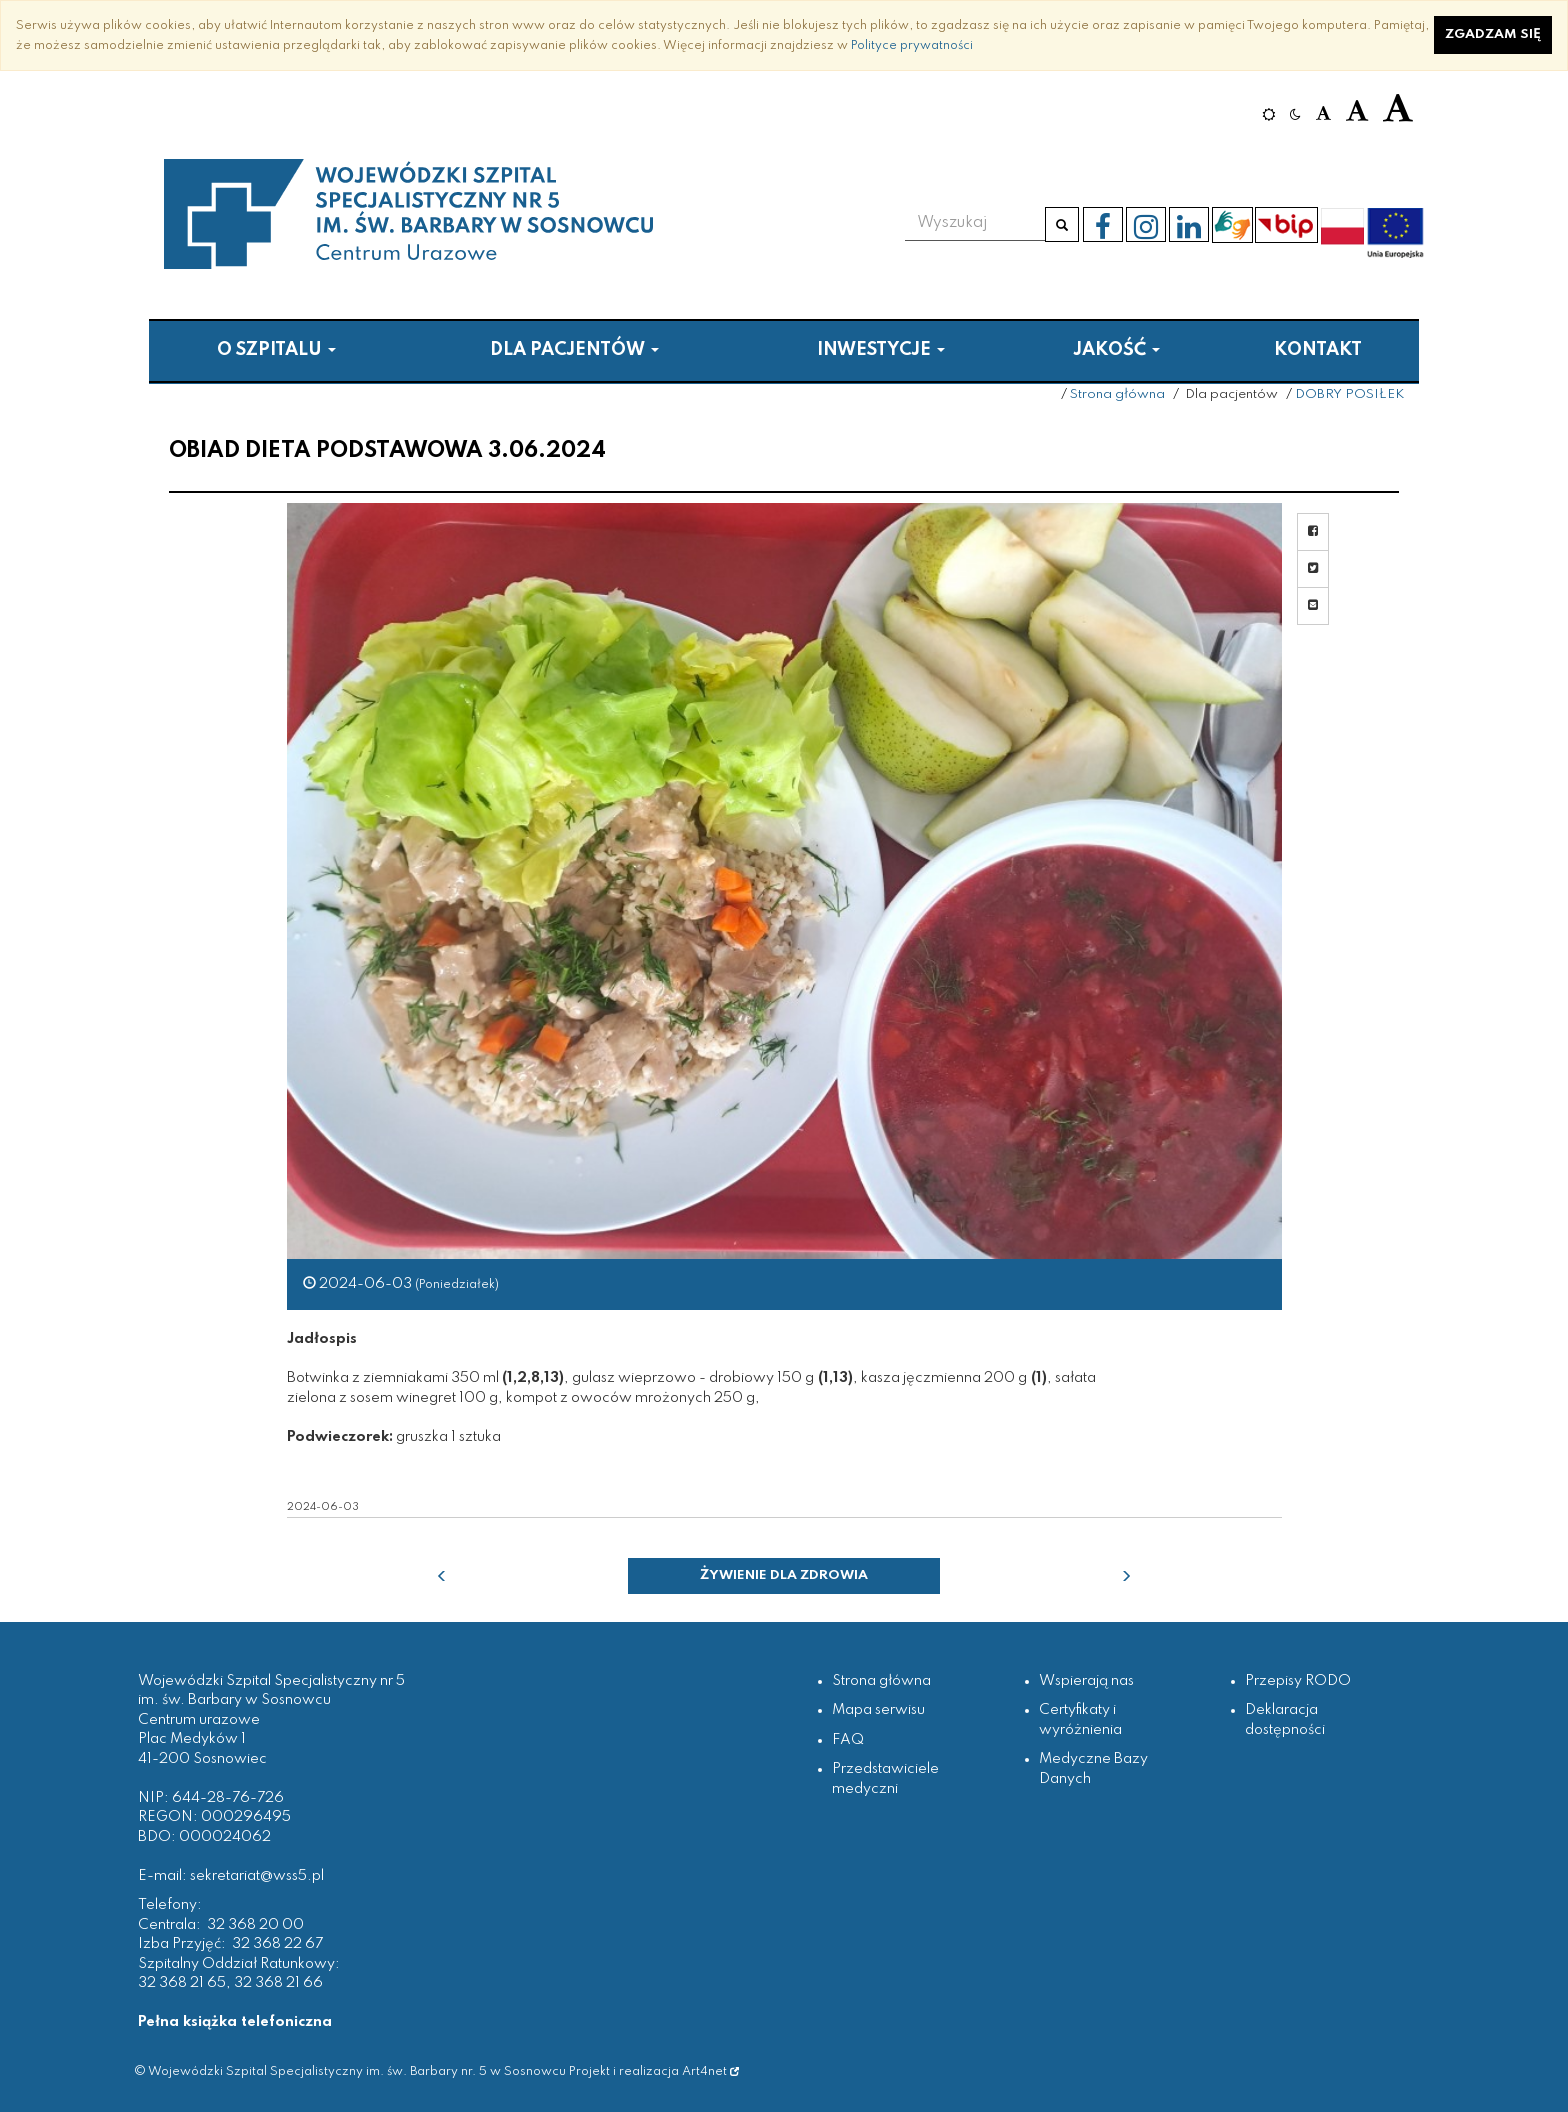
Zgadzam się (1493, 34)
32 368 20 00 (255, 1925)
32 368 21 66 (278, 1983)
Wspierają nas (1086, 1681)
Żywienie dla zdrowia (784, 1575)
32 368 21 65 (182, 1983)
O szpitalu (276, 350)
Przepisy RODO (1298, 1681)
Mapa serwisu (878, 1710)
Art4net (710, 2071)
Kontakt (1318, 350)
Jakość (1116, 350)
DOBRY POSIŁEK (1349, 394)
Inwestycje (881, 350)
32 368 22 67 (277, 1944)
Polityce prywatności (912, 45)
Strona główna (1117, 394)
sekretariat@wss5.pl (257, 1876)
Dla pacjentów (574, 350)
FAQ (848, 1740)
